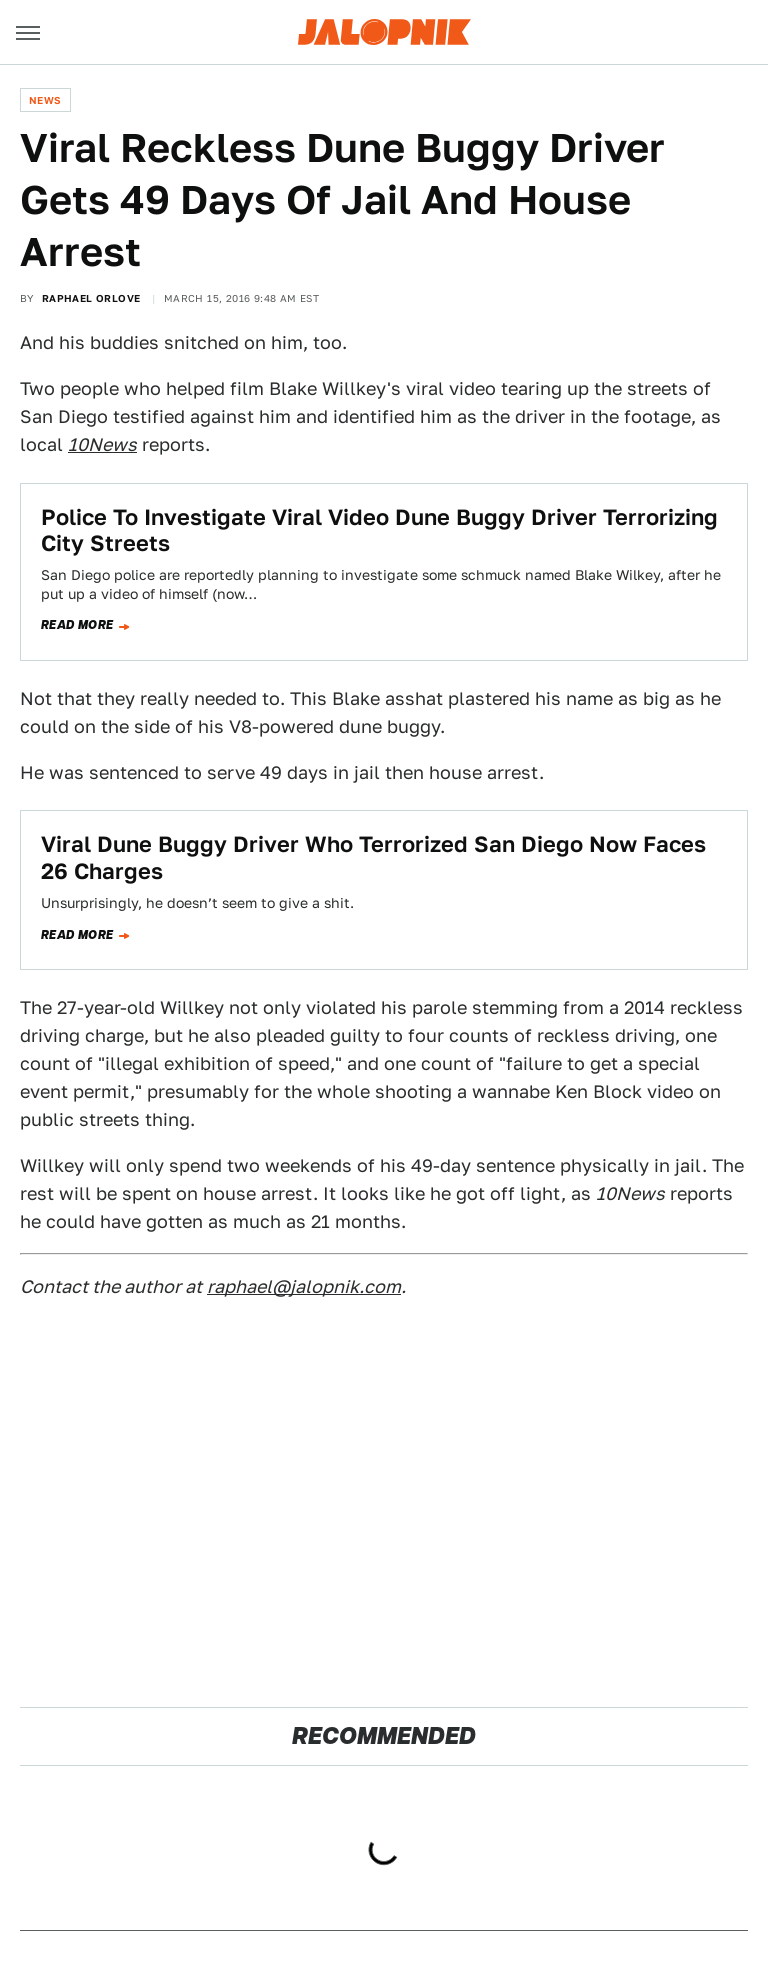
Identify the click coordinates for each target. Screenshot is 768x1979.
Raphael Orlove (91, 298)
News (45, 100)
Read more (77, 625)
